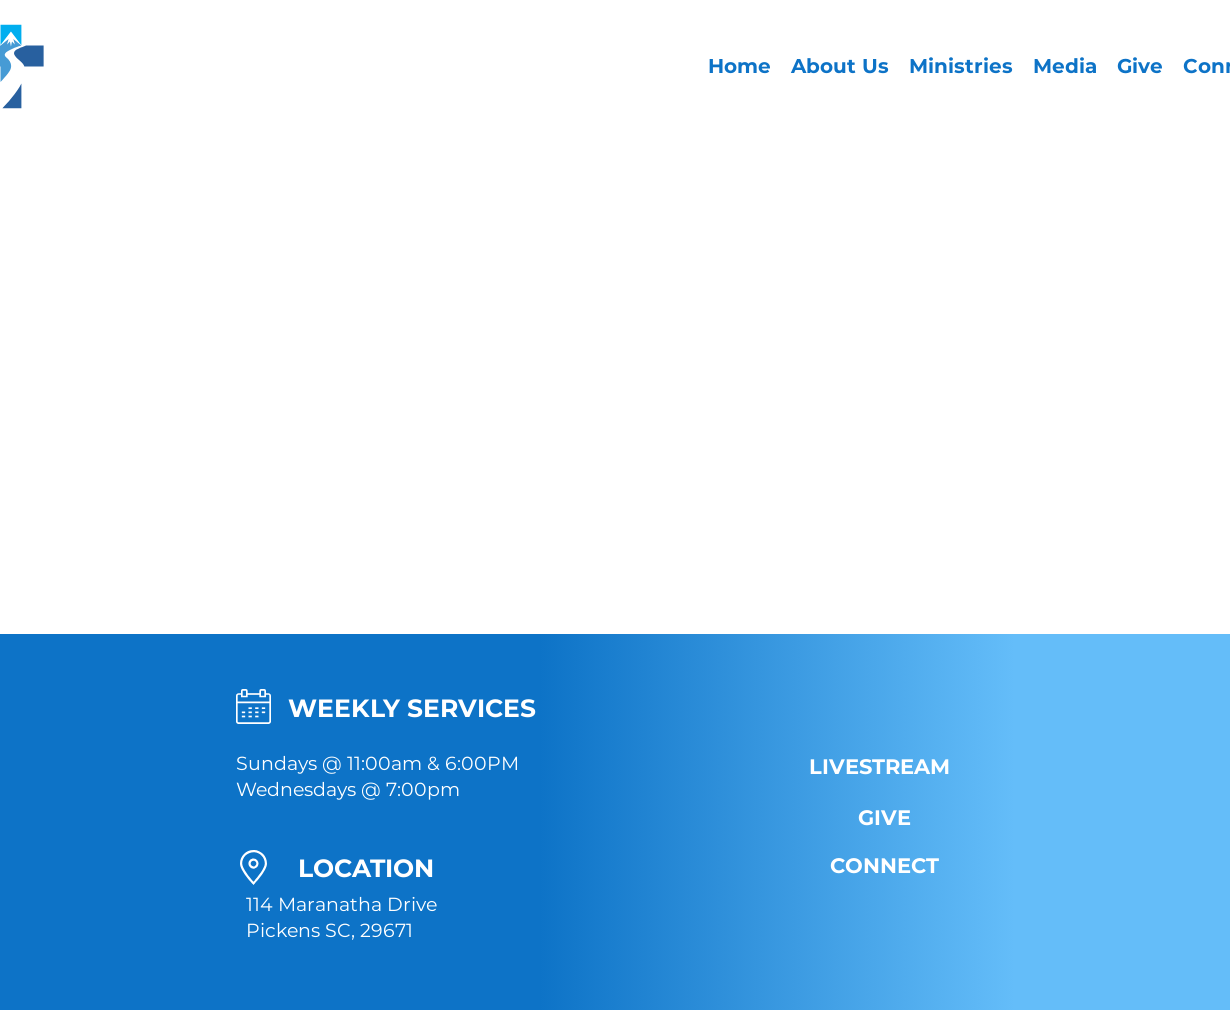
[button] (840, 66)
